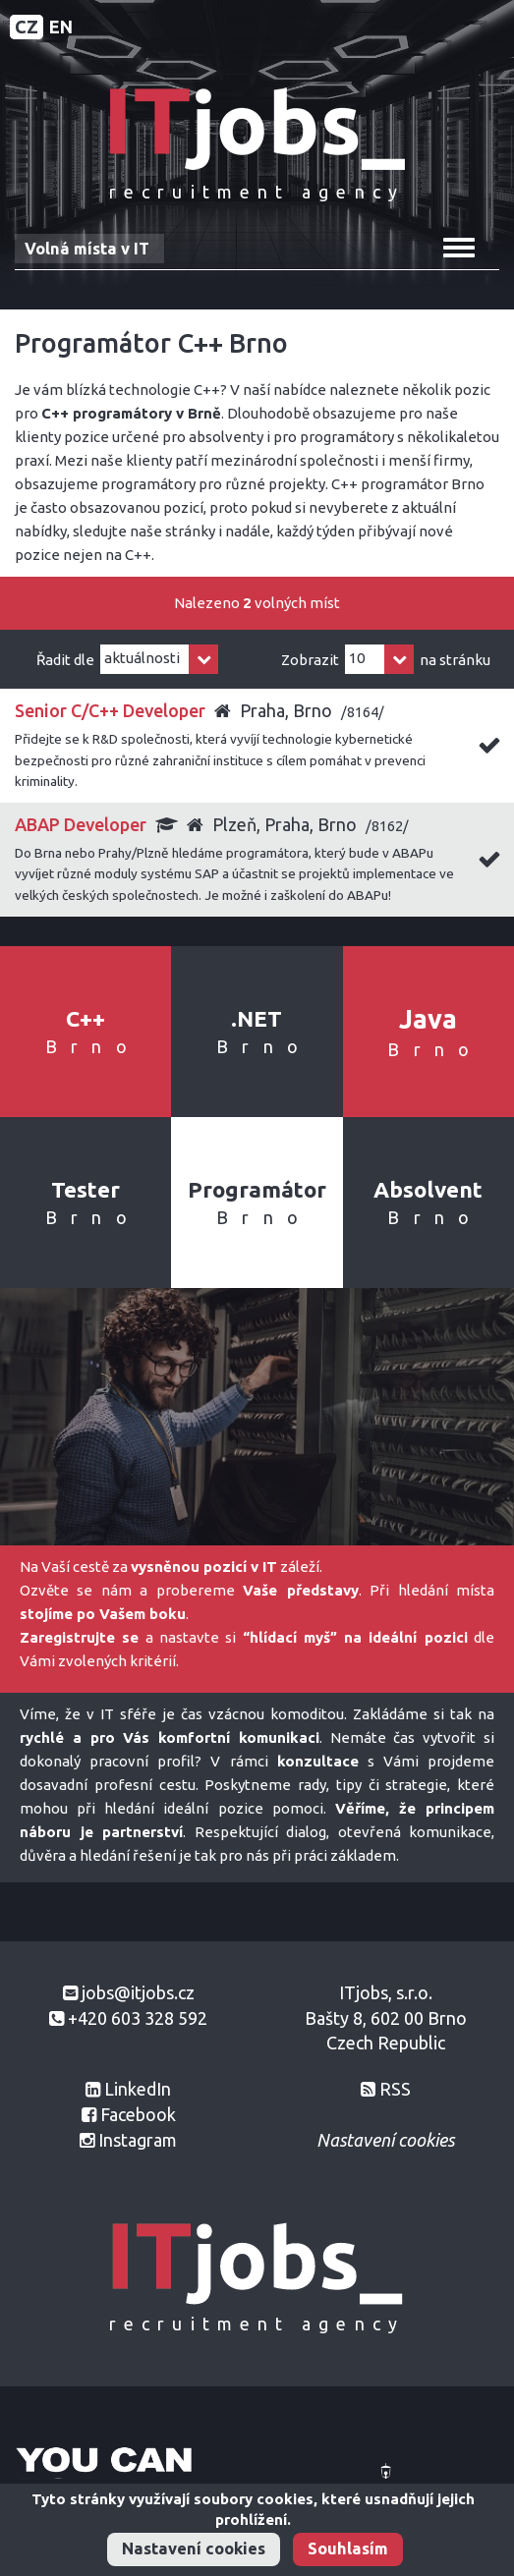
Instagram (137, 2140)
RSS (395, 2089)
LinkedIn (137, 2089)
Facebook (138, 2114)
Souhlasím (348, 2548)
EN (61, 26)
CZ (26, 26)
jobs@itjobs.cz (138, 1992)
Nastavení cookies (193, 2548)
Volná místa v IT (87, 248)
